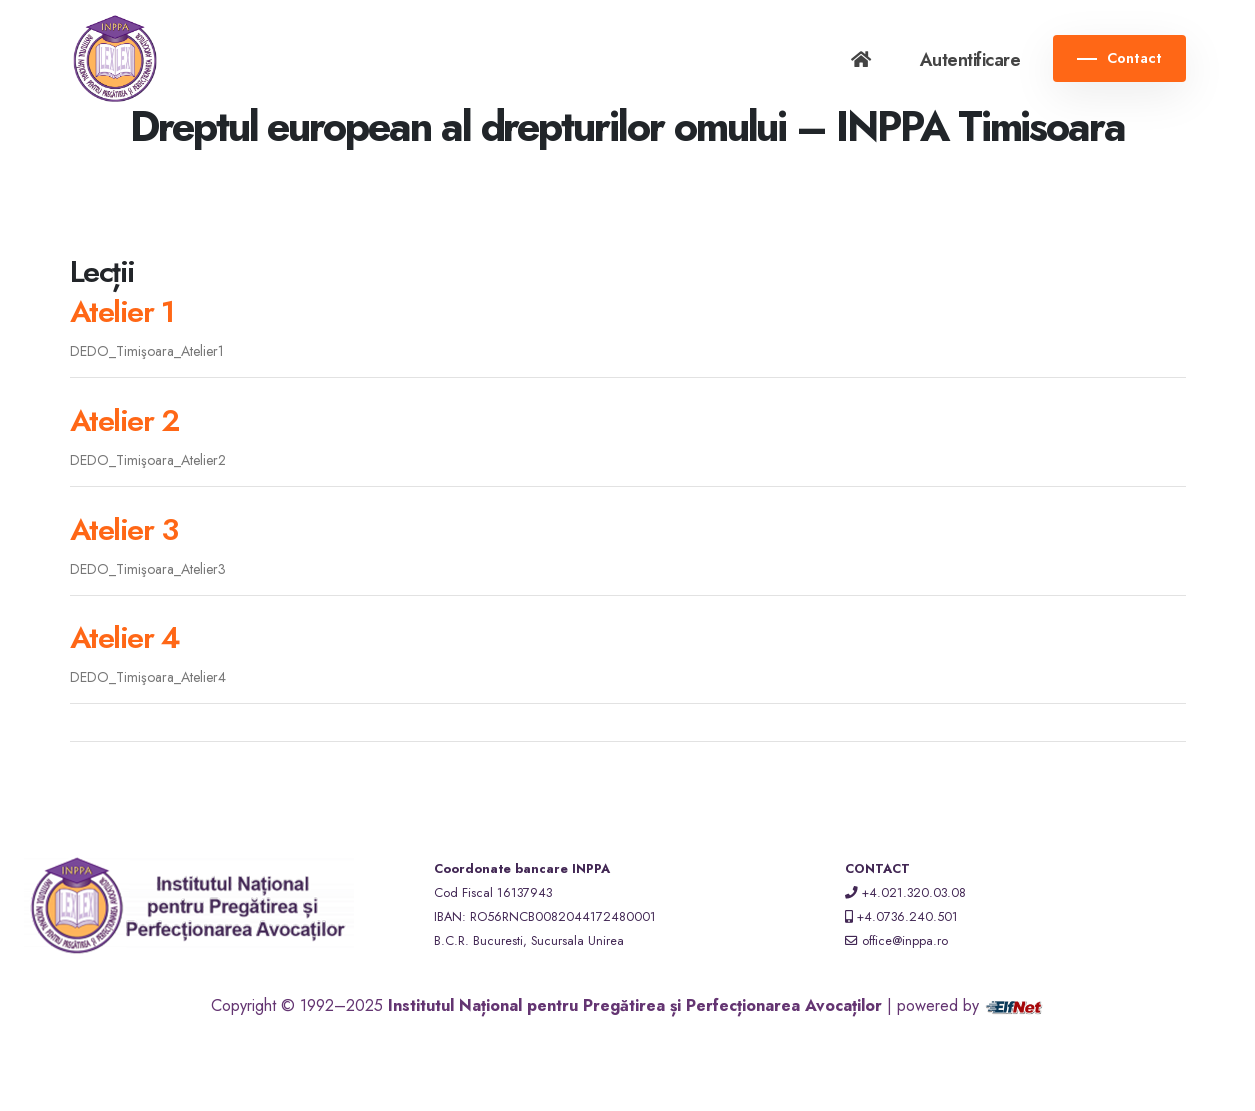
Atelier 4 (125, 637)
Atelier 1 (122, 311)
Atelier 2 (124, 420)
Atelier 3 (124, 529)
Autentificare (970, 60)
